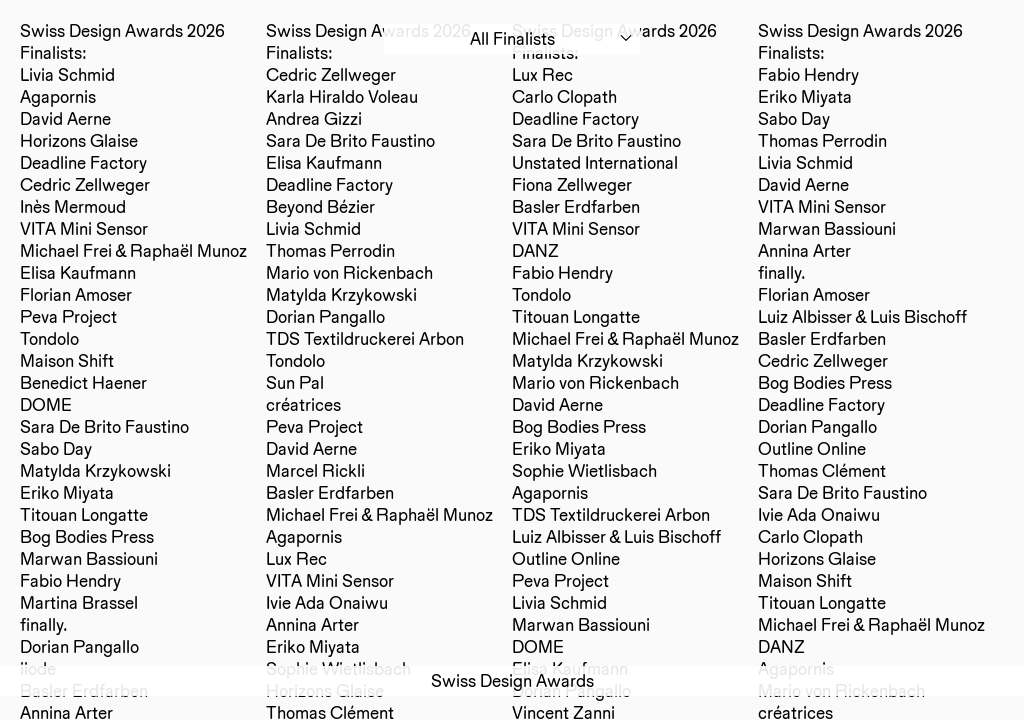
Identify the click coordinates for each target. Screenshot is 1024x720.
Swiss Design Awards (512, 680)
